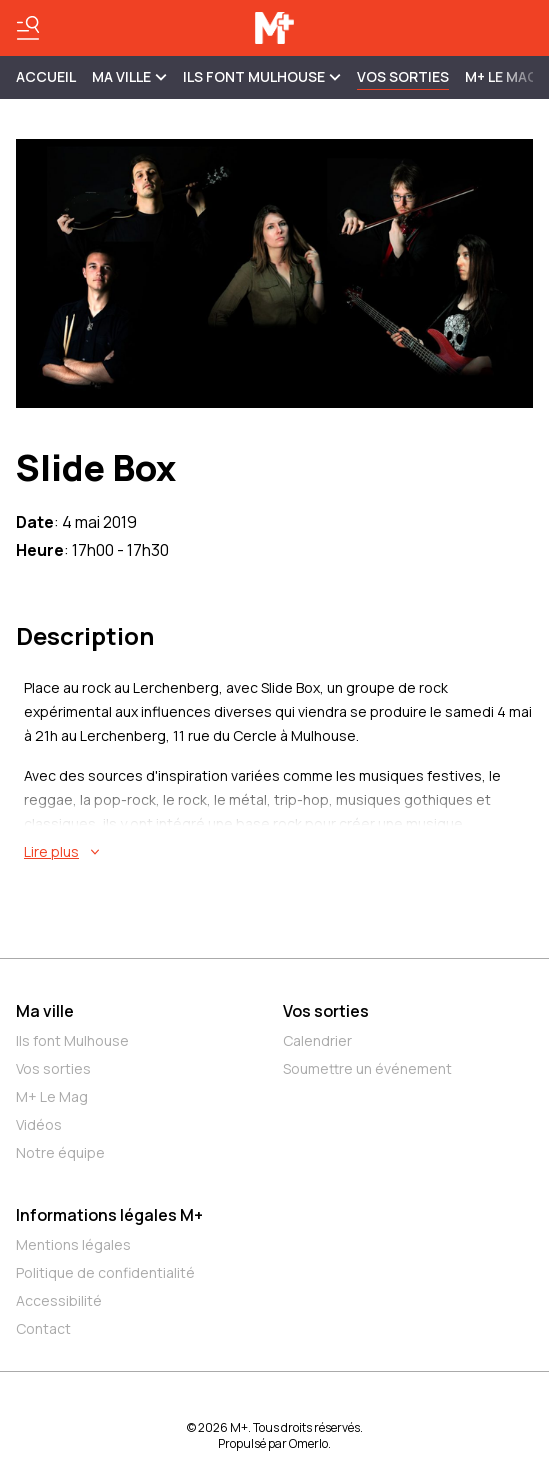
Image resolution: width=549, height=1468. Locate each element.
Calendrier (317, 1040)
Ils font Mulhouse (72, 1040)
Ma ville (45, 1011)
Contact (43, 1328)
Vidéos (39, 1124)
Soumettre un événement (367, 1068)
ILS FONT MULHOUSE (262, 76)
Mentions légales (73, 1244)
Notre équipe (60, 1152)
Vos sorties (403, 76)
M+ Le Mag (501, 76)
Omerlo (308, 1443)
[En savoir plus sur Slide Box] (278, 852)
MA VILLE (129, 76)
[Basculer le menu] (28, 28)
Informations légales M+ (109, 1215)
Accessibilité (59, 1300)
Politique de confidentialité (105, 1272)
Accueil (46, 76)
